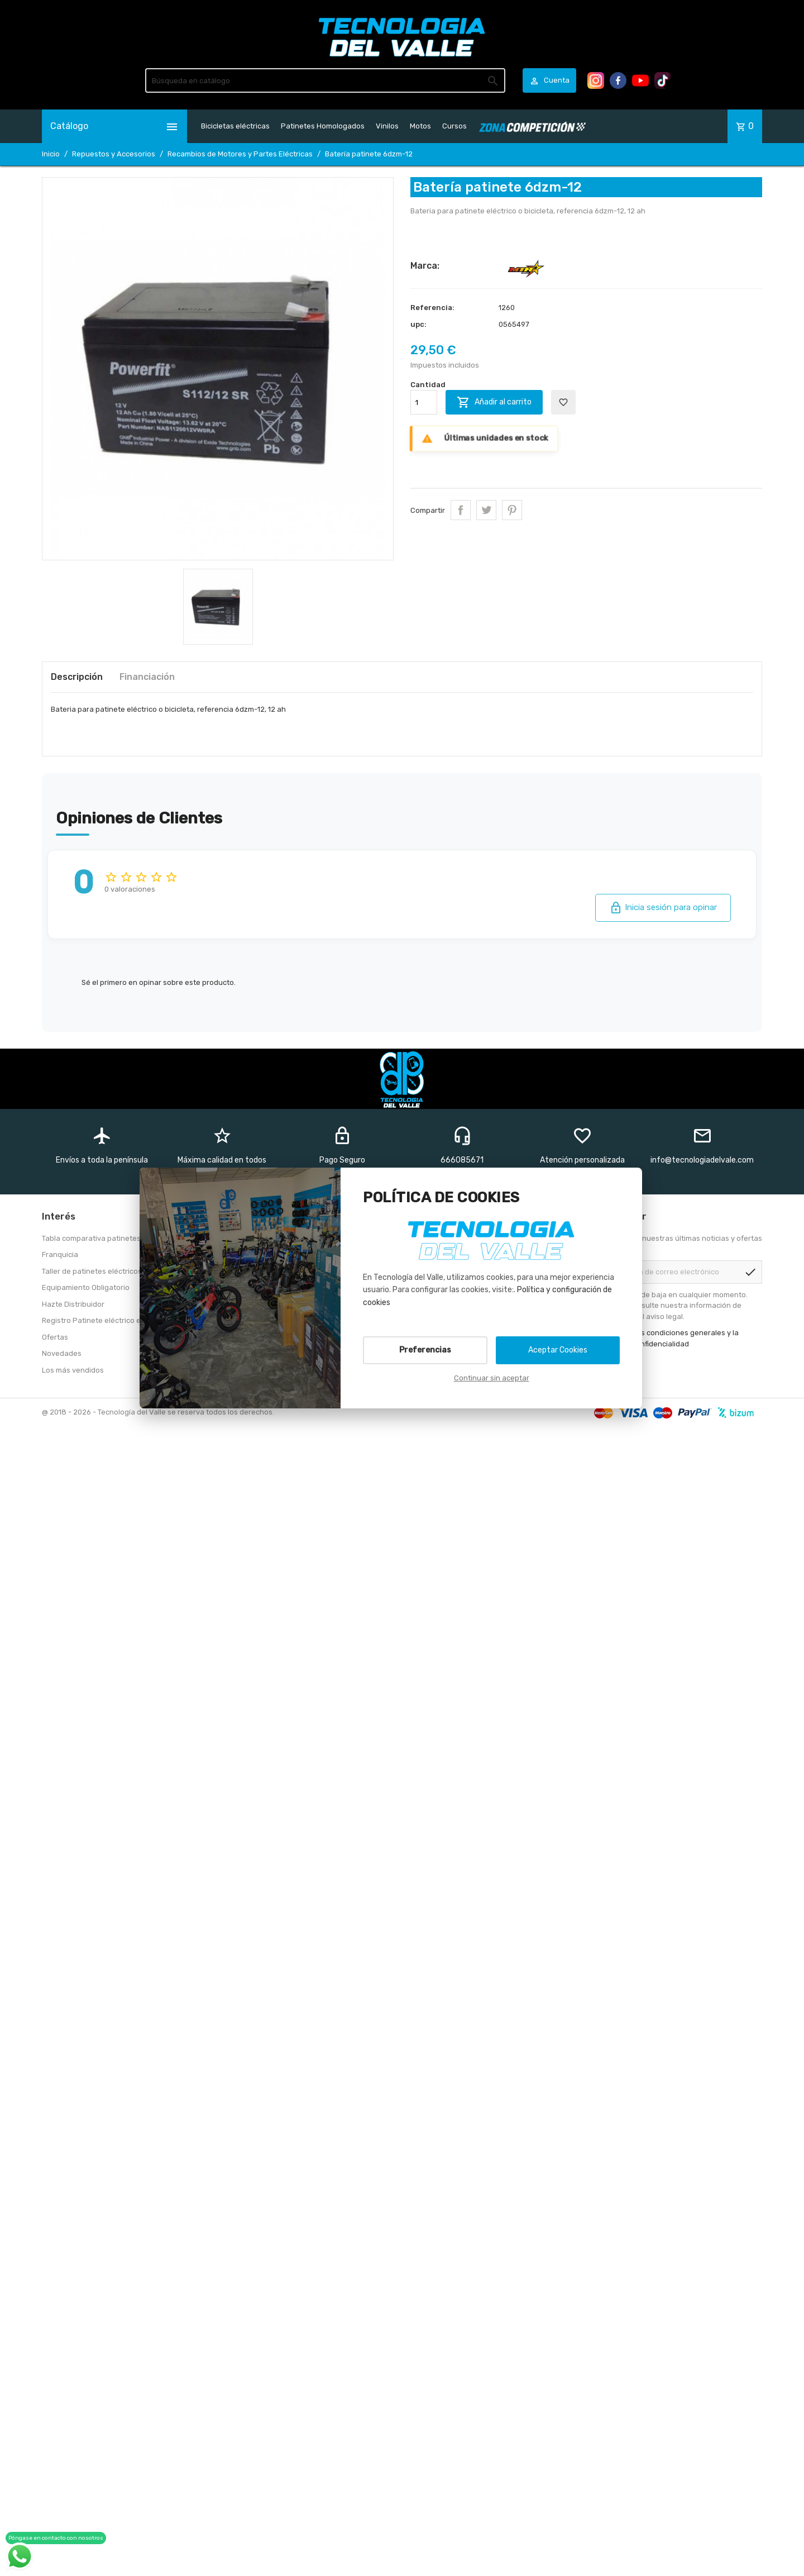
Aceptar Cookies (557, 1350)
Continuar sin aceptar (491, 1378)
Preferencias (425, 1350)
